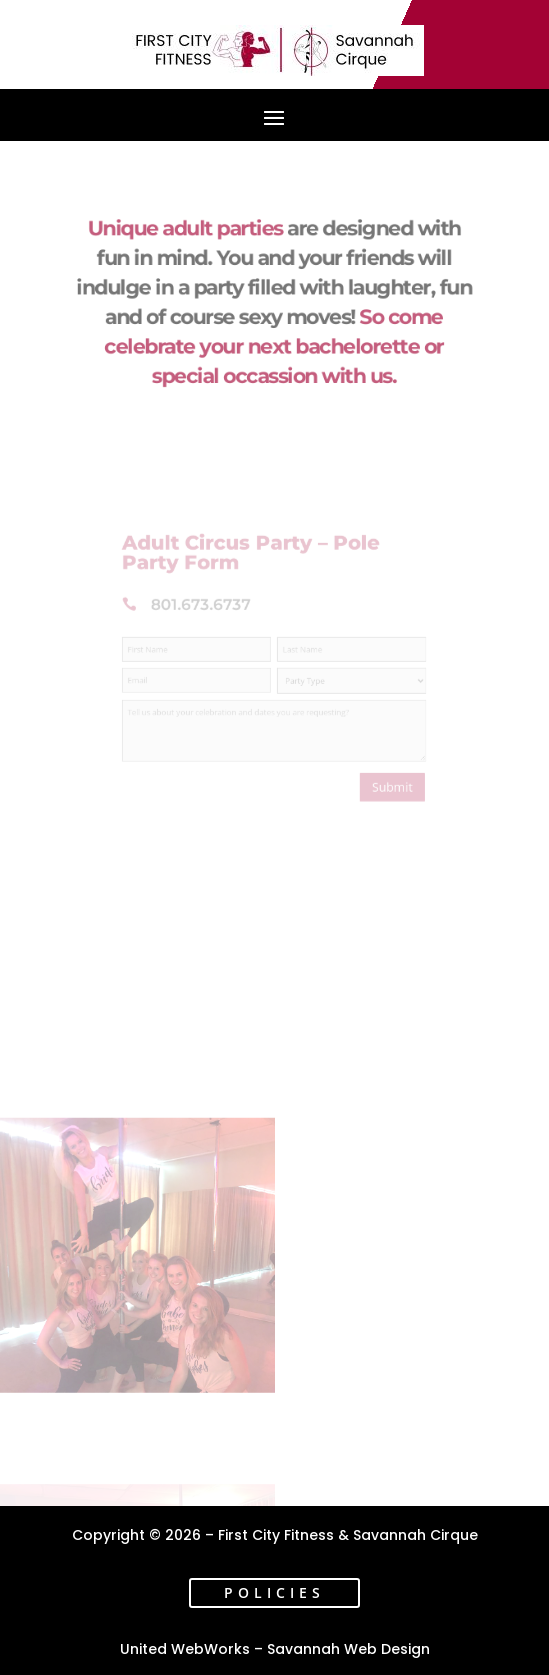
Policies (274, 1592)
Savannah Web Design (348, 1649)
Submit (375, 771)
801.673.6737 (212, 614)
